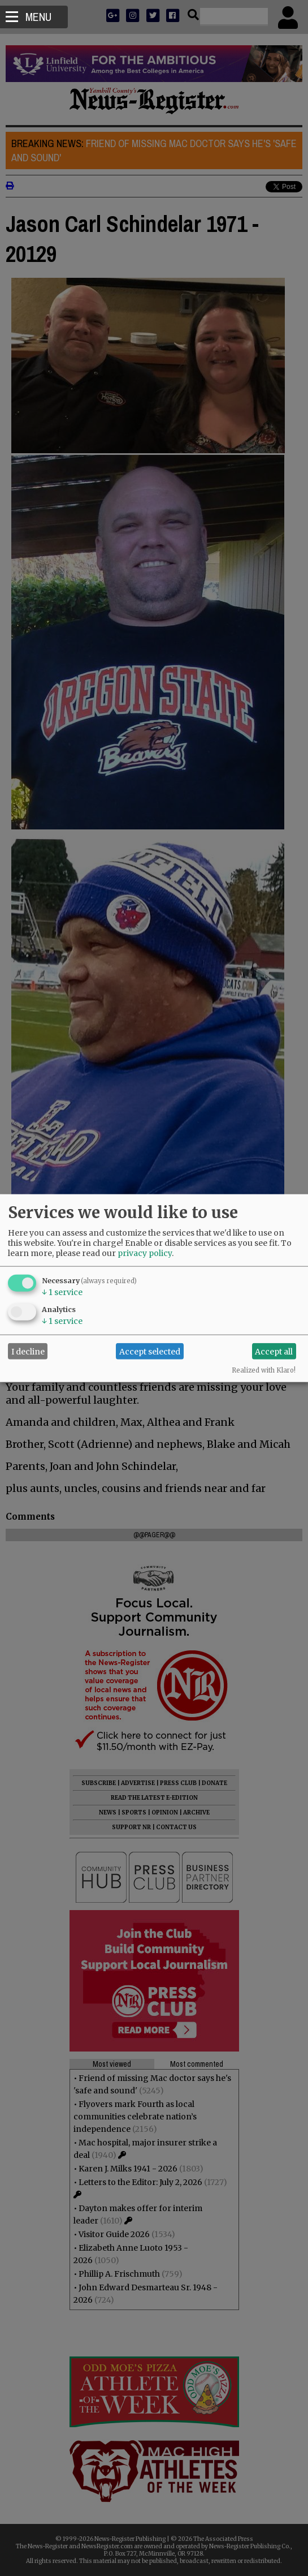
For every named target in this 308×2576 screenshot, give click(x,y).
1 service (62, 1292)
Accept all (274, 1351)
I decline (28, 1351)
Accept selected (149, 1351)
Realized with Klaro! (264, 1370)
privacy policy (145, 1253)
